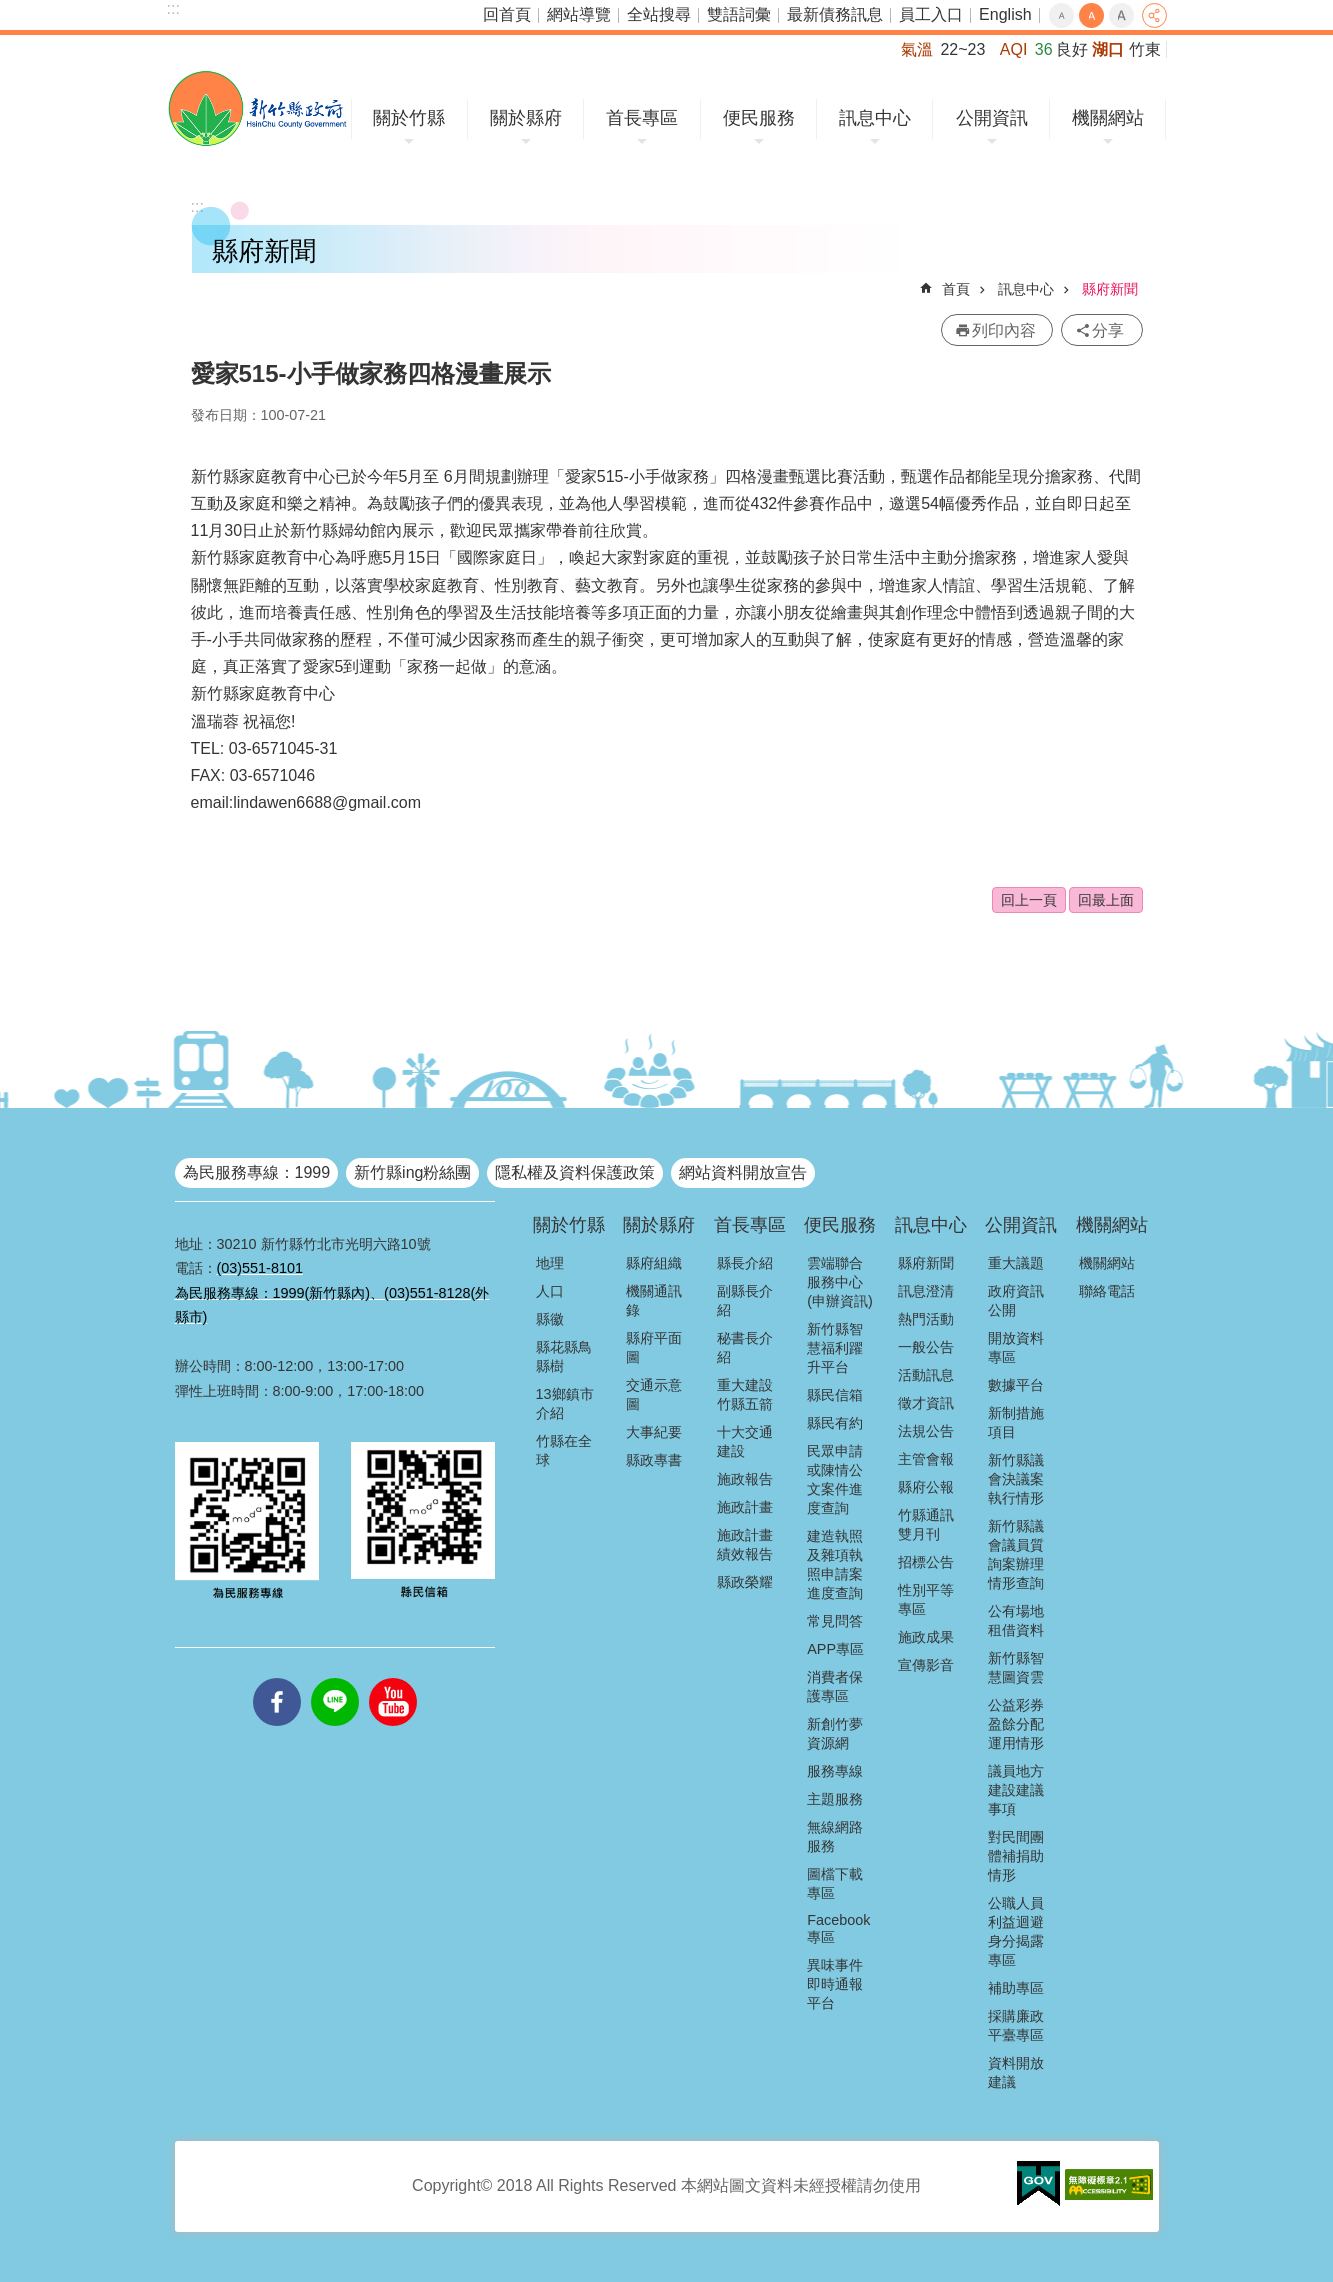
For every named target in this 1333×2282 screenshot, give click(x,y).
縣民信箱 (835, 1395)
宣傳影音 (926, 1665)
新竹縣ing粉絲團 (412, 1172)
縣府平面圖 (654, 1347)
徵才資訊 (926, 1403)
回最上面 (1106, 900)
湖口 (1108, 49)
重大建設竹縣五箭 (745, 1394)
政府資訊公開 (1016, 1300)
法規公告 (926, 1431)
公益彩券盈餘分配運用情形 (1016, 1724)
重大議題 (1016, 1263)
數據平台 (1016, 1385)
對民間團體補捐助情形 (1016, 1856)
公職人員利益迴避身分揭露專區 (1016, 1931)
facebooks (277, 1678)
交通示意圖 (654, 1394)
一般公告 (926, 1347)
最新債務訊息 (835, 14)
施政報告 (745, 1479)
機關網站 (1108, 118)
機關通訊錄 (654, 1300)
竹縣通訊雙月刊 (926, 1524)
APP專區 (835, 1649)
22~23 (962, 49)
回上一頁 (1029, 900)
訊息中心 (875, 118)
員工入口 (931, 14)
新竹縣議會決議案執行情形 (1016, 1479)
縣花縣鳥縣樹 (564, 1356)
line (335, 1678)
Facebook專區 (838, 1928)
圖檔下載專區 (835, 1883)
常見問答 (835, 1621)
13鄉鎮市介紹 (565, 1403)
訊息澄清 (926, 1291)
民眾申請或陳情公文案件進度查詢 (835, 1479)
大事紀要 (654, 1432)
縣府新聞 (1110, 289)
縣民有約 (835, 1423)
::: (173, 8)
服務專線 (835, 1771)
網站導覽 (579, 14)
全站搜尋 (659, 14)
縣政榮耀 (745, 1582)
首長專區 (642, 118)
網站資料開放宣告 (743, 1172)
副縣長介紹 (745, 1300)
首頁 (956, 289)
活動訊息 (926, 1375)
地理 (550, 1263)
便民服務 (759, 118)
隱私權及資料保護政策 (575, 1172)
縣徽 (550, 1319)
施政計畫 (745, 1507)
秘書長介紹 (745, 1347)
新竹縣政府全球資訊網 (257, 108)
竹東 (1145, 49)
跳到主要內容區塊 (10, 10)
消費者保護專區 (835, 1686)
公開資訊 (992, 118)
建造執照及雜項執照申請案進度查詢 (835, 1564)
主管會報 (926, 1459)
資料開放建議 (1016, 2072)
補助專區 (1016, 1988)
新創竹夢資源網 (835, 1733)
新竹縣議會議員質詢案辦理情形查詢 (1016, 1554)
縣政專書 (654, 1460)
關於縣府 (526, 118)
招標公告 (926, 1562)
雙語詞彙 (739, 14)
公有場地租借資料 (1016, 1620)
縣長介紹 (745, 1263)
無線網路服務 (835, 1836)
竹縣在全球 (564, 1450)
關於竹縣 (409, 118)
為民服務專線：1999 (257, 1172)
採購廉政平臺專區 (1016, 2025)
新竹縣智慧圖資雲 (1016, 1667)
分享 (1154, 15)
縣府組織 (654, 1263)
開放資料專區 (1016, 1347)
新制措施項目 (1016, 1422)
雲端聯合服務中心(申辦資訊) (840, 1282)
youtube (393, 1678)
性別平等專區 (926, 1599)
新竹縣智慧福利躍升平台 (835, 1348)
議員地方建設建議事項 (1016, 1790)
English (1005, 14)
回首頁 (507, 14)
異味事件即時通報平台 (835, 1984)
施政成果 (926, 1637)
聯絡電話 (1107, 1291)
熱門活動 (926, 1319)
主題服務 (835, 1799)
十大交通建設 (745, 1441)
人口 (550, 1291)
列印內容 (1004, 330)
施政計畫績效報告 (745, 1544)
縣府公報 (926, 1487)
